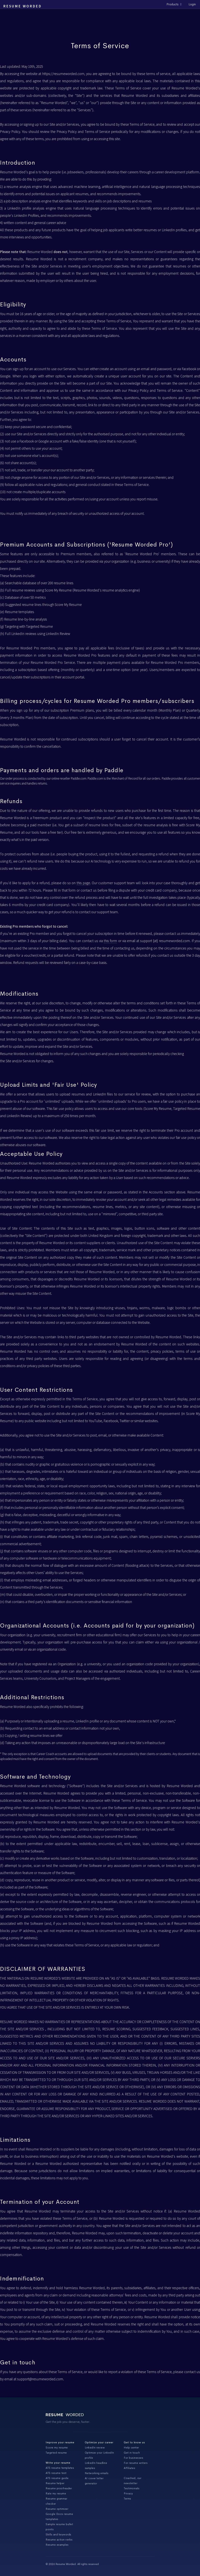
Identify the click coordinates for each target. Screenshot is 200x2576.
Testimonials (131, 2488)
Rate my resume (56, 2493)
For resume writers (136, 2463)
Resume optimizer (57, 2509)
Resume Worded (22, 6)
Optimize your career (99, 2442)
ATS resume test (56, 2473)
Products (174, 4)
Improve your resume (60, 2442)
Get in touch (132, 2452)
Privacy (128, 2493)
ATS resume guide (57, 2478)
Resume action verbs (59, 2539)
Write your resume (58, 2462)
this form (110, 940)
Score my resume (57, 2447)
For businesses (133, 2457)
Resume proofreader (59, 2488)
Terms (127, 2498)
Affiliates (129, 2468)
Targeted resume (56, 2452)
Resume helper (55, 2483)
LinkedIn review (95, 2447)
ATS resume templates (60, 2468)
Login (192, 4)
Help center (131, 2447)
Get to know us (134, 2442)
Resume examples (57, 2544)
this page (83, 883)
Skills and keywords (58, 2534)
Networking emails (97, 2473)
